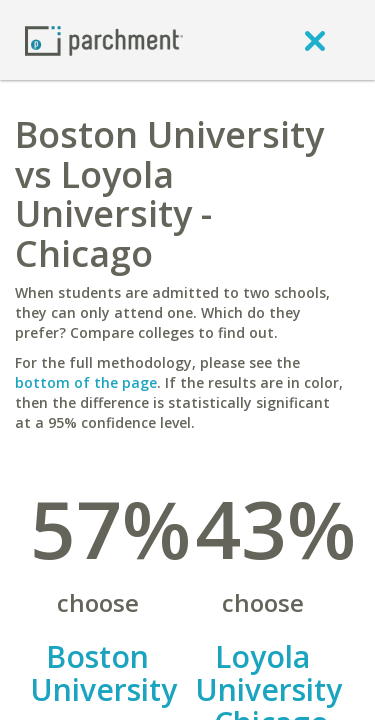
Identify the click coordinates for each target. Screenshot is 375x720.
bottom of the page (86, 382)
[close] (315, 40)
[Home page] (104, 39)
